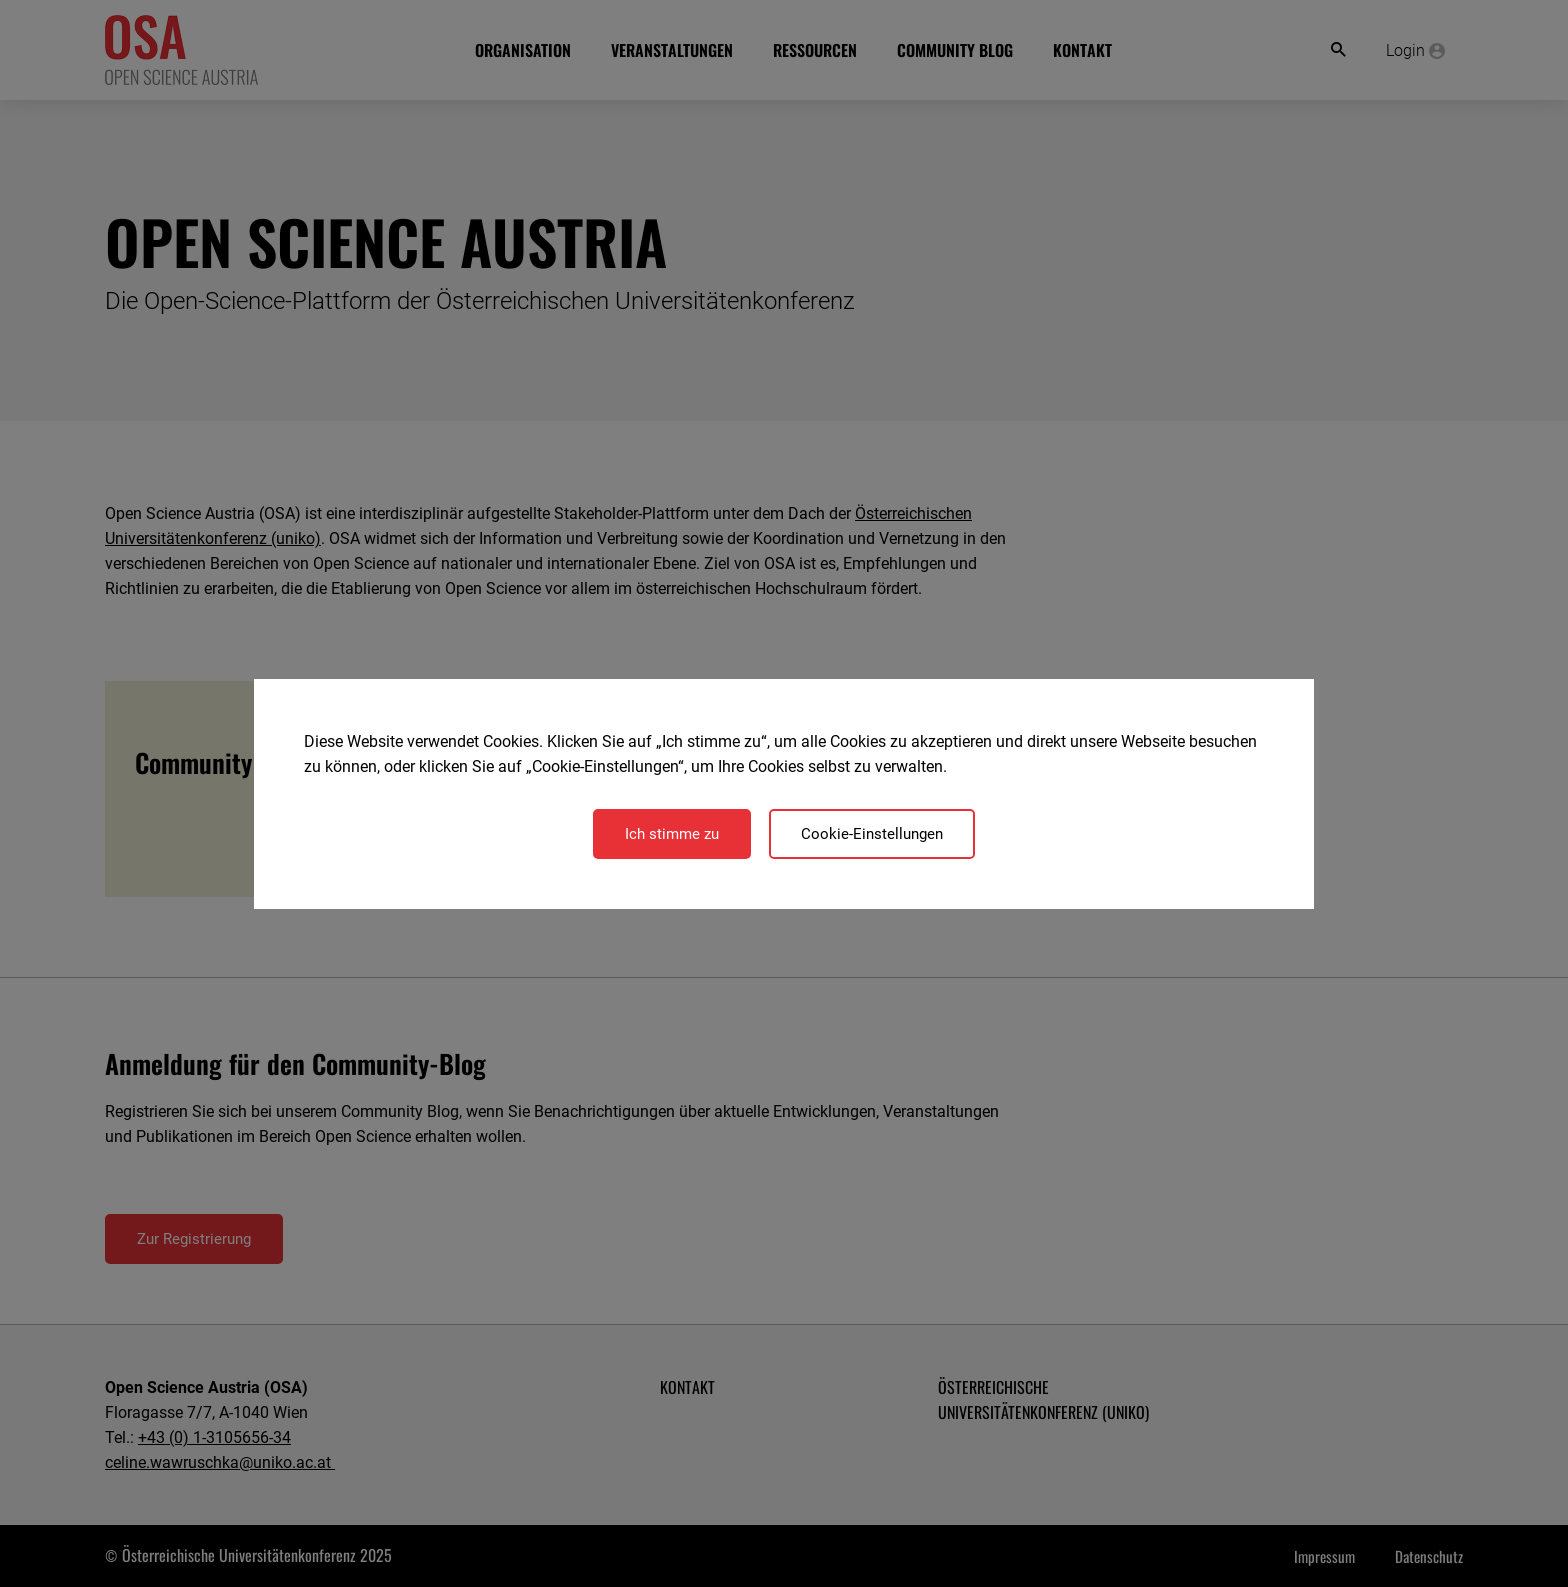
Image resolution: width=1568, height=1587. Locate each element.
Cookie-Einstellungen (872, 834)
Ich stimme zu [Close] (672, 834)
